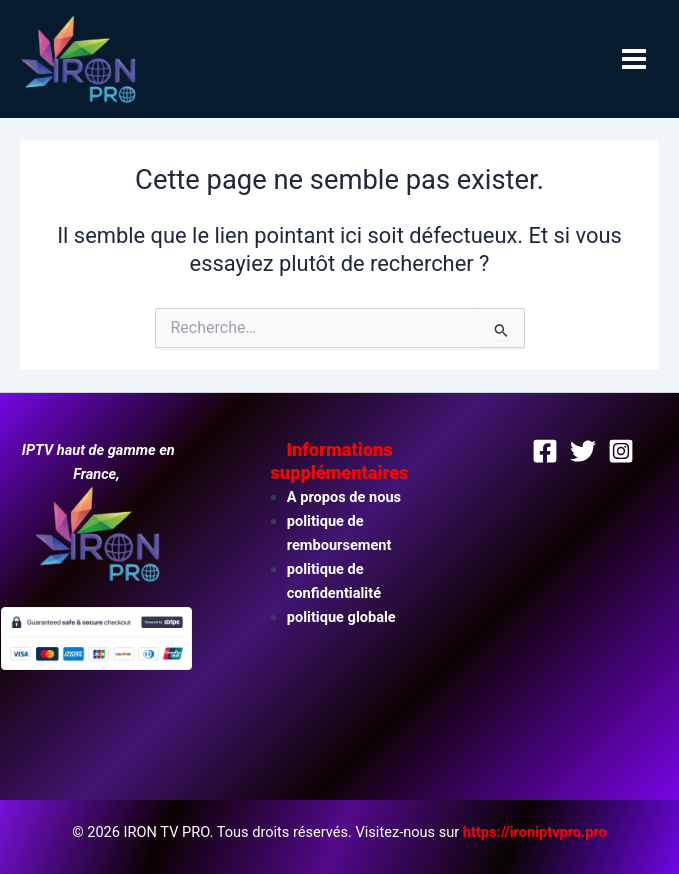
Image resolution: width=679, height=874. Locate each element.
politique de (325, 521)
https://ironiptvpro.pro (535, 832)
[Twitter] (583, 451)
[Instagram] (621, 451)
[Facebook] (545, 451)
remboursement (339, 545)
